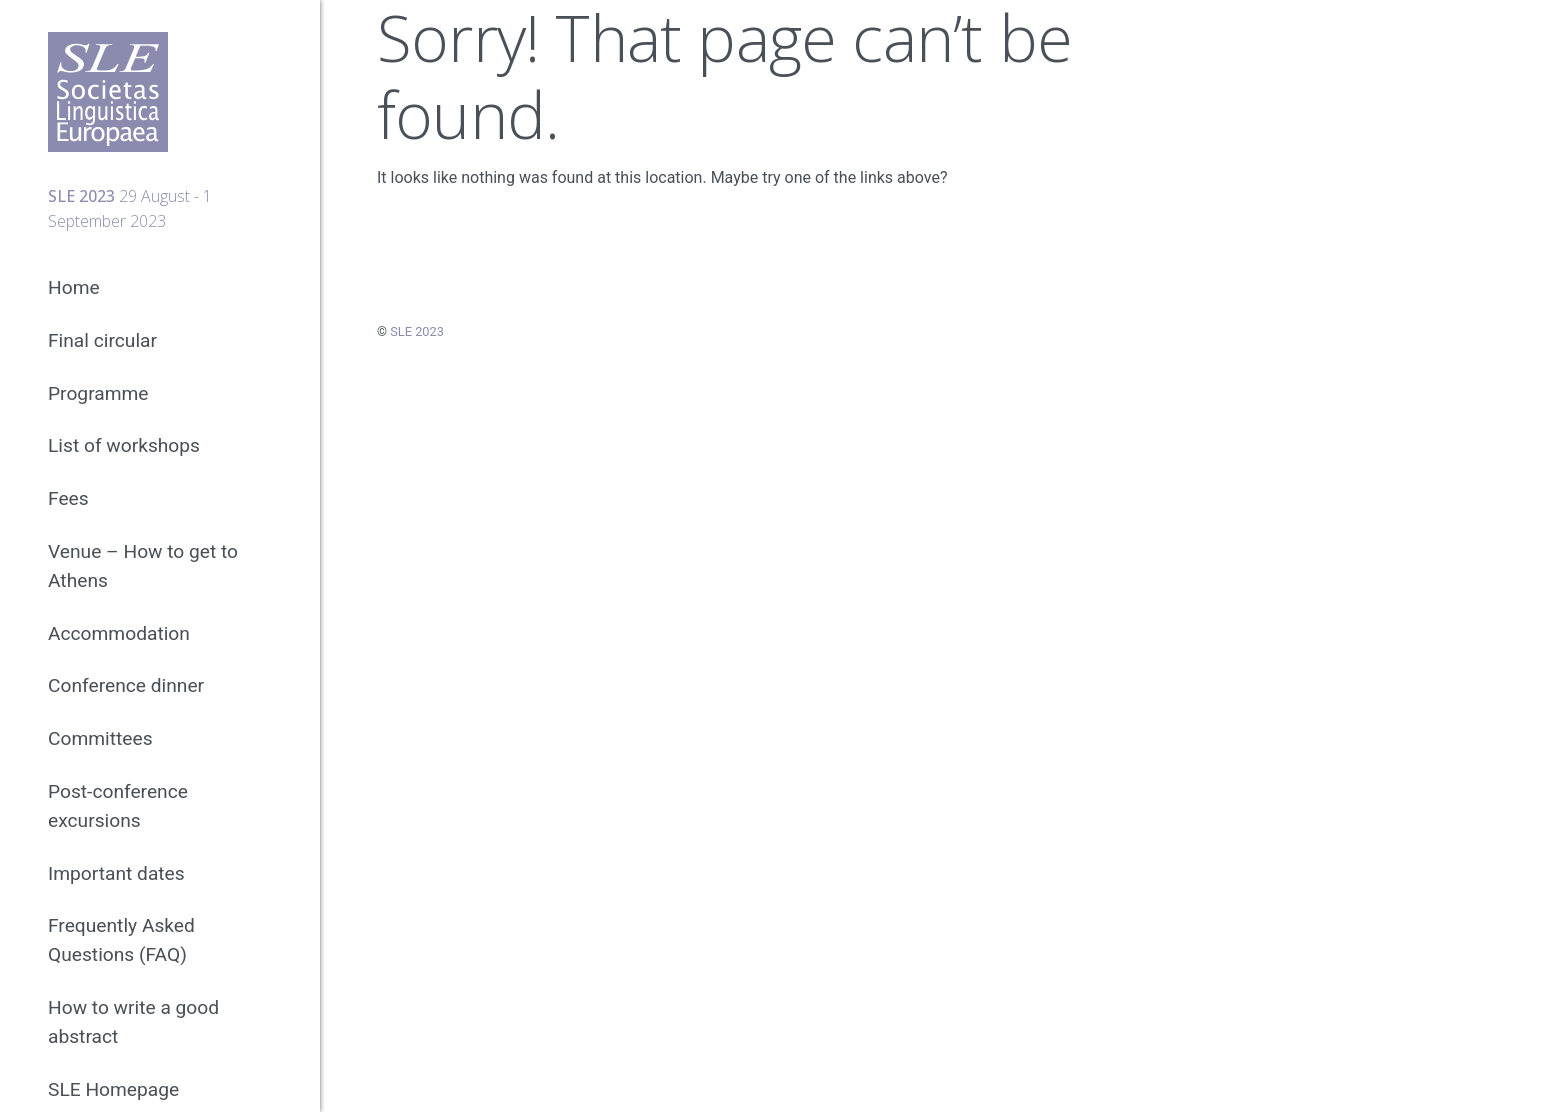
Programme (98, 393)
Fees (68, 498)
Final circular (102, 340)
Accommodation (119, 633)
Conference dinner (126, 685)
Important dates (116, 873)
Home (74, 287)
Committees (100, 738)
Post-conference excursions (118, 806)
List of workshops (124, 445)
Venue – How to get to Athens (143, 566)
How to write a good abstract (133, 1022)
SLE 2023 (417, 331)
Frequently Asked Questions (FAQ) (121, 940)
